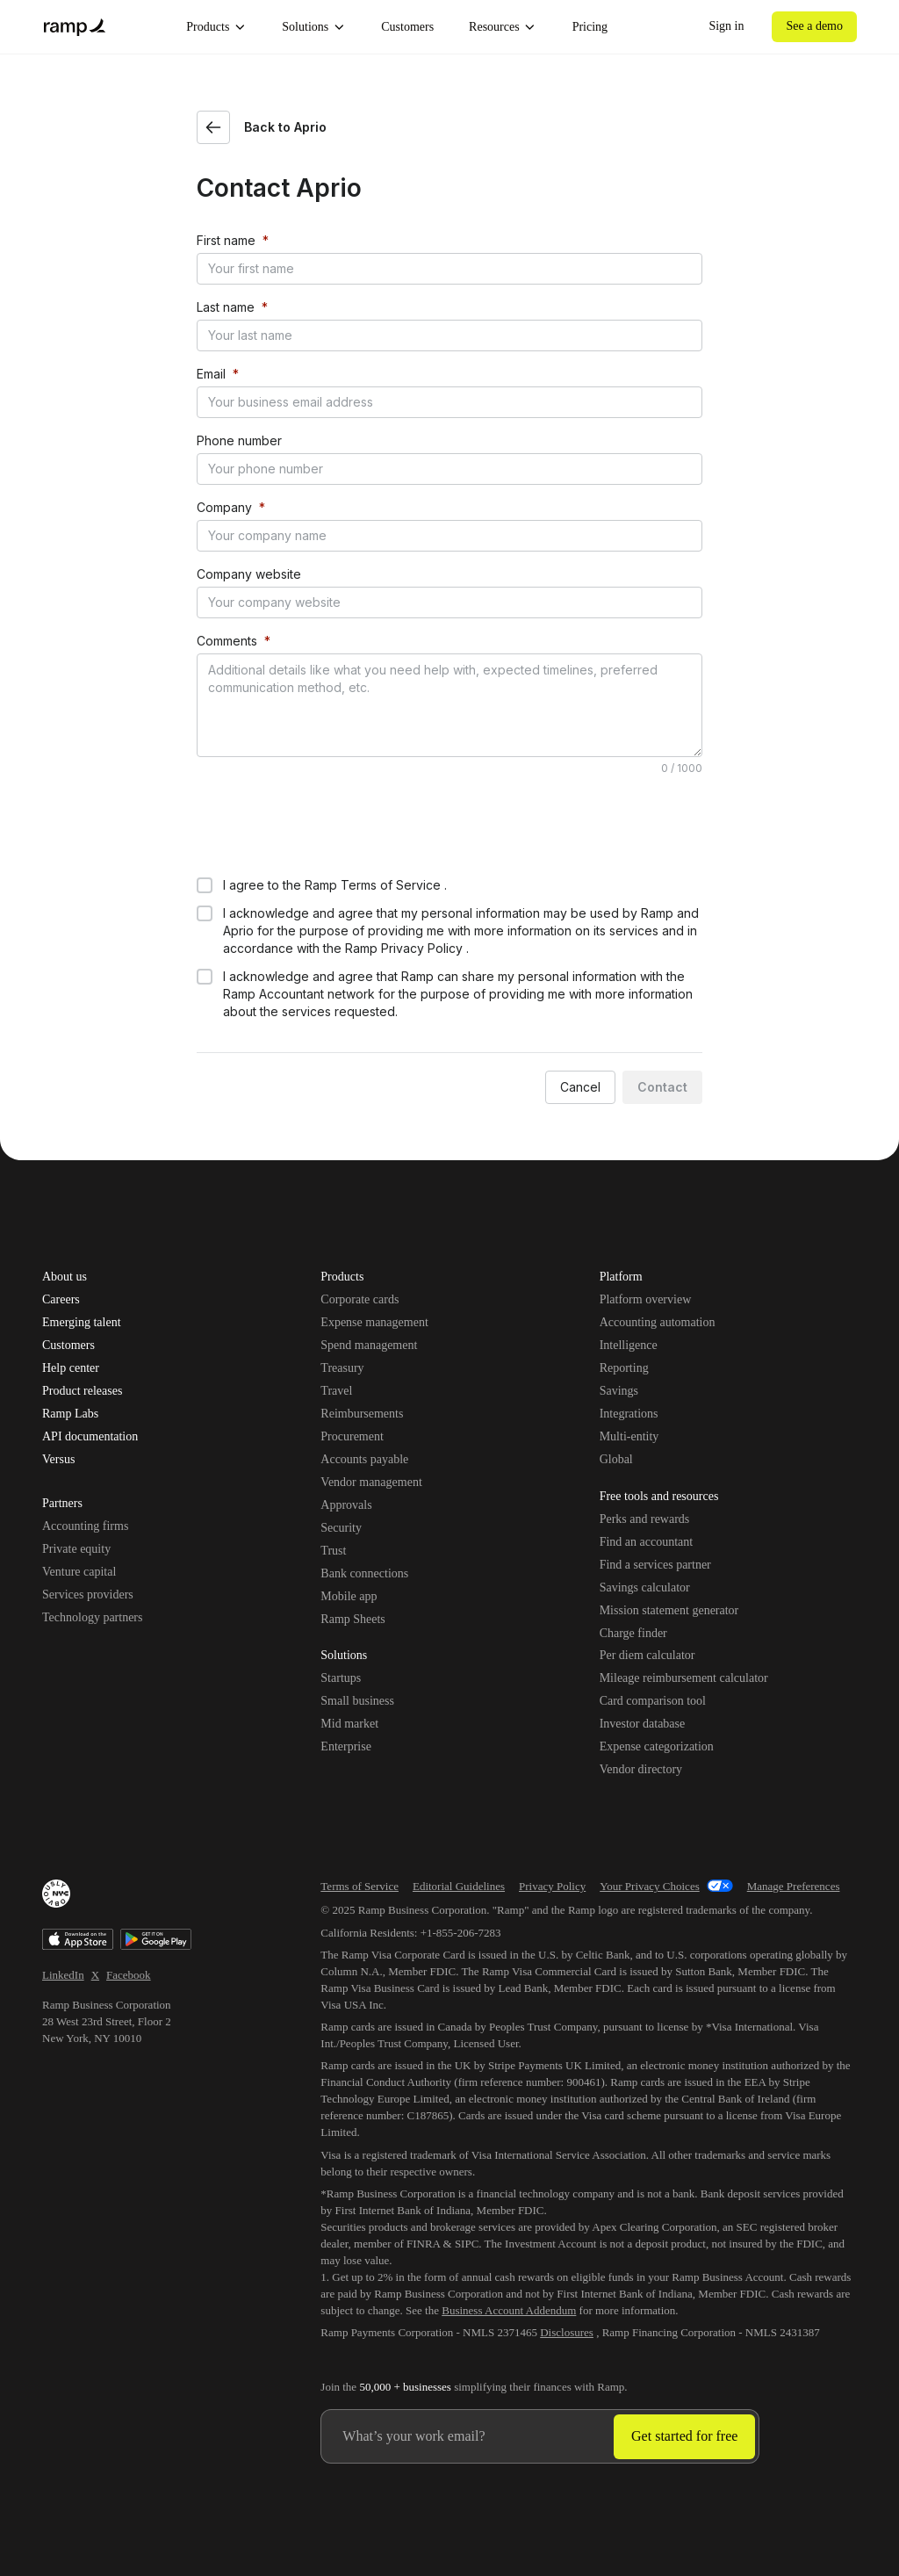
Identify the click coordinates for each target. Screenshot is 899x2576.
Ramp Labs (70, 1414)
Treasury (341, 1368)
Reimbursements (361, 1413)
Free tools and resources (659, 1497)
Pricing (590, 26)
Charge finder (633, 1633)
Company (224, 507)
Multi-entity (629, 1436)
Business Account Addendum (509, 2310)
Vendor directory (641, 1769)
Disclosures (566, 2332)
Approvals (345, 1505)
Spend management (368, 1345)
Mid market (349, 1723)
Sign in (726, 25)
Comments (227, 640)
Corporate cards (359, 1299)
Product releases (82, 1391)
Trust (333, 1550)
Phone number (239, 440)
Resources (503, 27)
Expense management (374, 1322)
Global (616, 1459)
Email (211, 373)
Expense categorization (657, 1746)
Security (341, 1527)
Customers (407, 26)
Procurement (352, 1436)
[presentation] (330, 824)
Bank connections (364, 1573)
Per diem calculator (647, 1655)
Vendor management (370, 1482)
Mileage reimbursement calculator (684, 1678)
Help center (70, 1368)
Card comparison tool (653, 1700)
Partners (62, 1504)
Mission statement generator (669, 1610)
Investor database (643, 1723)
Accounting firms (85, 1526)
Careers (61, 1299)
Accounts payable (364, 1459)
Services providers (87, 1594)
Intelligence (629, 1345)
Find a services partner (655, 1564)
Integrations (629, 1413)
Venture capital (79, 1571)
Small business (357, 1700)
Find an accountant (647, 1541)
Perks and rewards (645, 1519)
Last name (226, 306)
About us (64, 1277)
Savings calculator (645, 1587)
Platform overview (646, 1299)
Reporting (624, 1368)
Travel (336, 1390)
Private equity (76, 1548)
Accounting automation (658, 1322)
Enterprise (345, 1746)
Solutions (314, 27)
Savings (619, 1390)
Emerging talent (81, 1322)
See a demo (814, 25)
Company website (249, 573)
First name (226, 240)
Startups (340, 1678)
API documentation (90, 1436)
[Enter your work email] (467, 2436)
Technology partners (92, 1617)
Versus (58, 1459)
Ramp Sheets (352, 1619)
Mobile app (348, 1596)
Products (216, 27)
